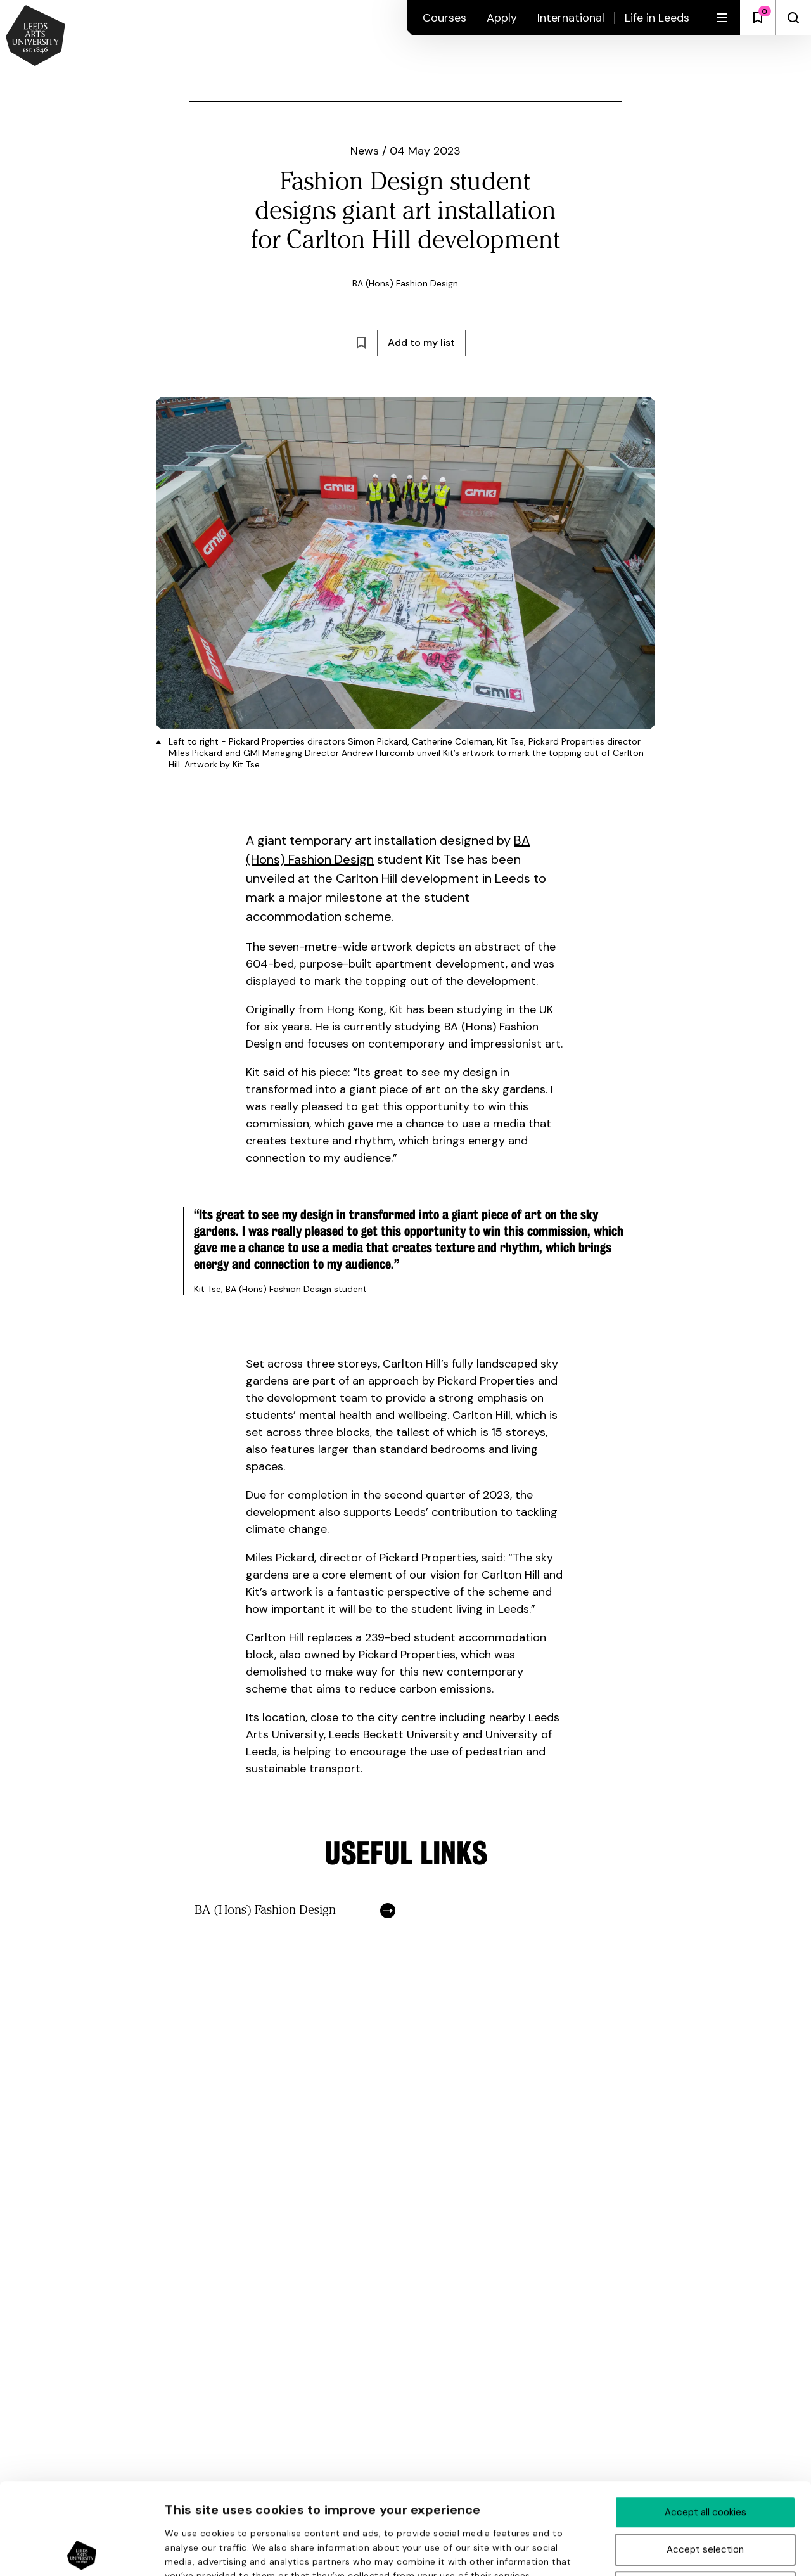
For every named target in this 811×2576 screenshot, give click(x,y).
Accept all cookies (705, 2420)
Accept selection (705, 2458)
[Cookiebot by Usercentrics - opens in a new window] (82, 2551)
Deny (705, 2495)
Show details (677, 2552)
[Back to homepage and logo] (35, 36)
